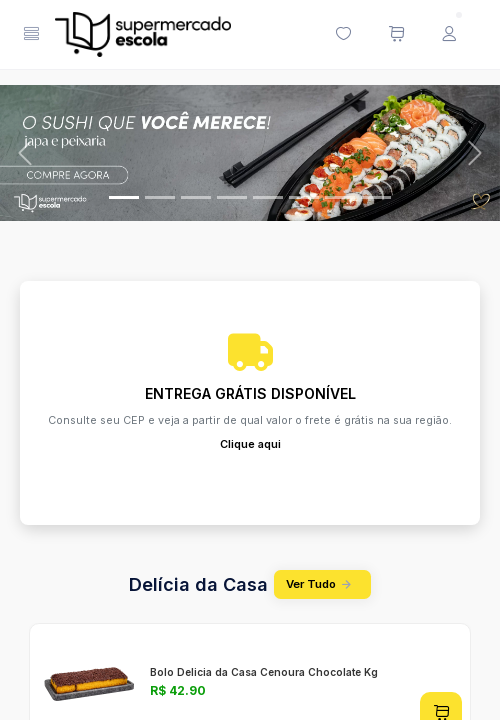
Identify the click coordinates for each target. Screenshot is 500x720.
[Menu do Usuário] (449, 35)
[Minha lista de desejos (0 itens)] (343, 35)
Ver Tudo (322, 584)
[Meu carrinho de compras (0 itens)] (396, 35)
